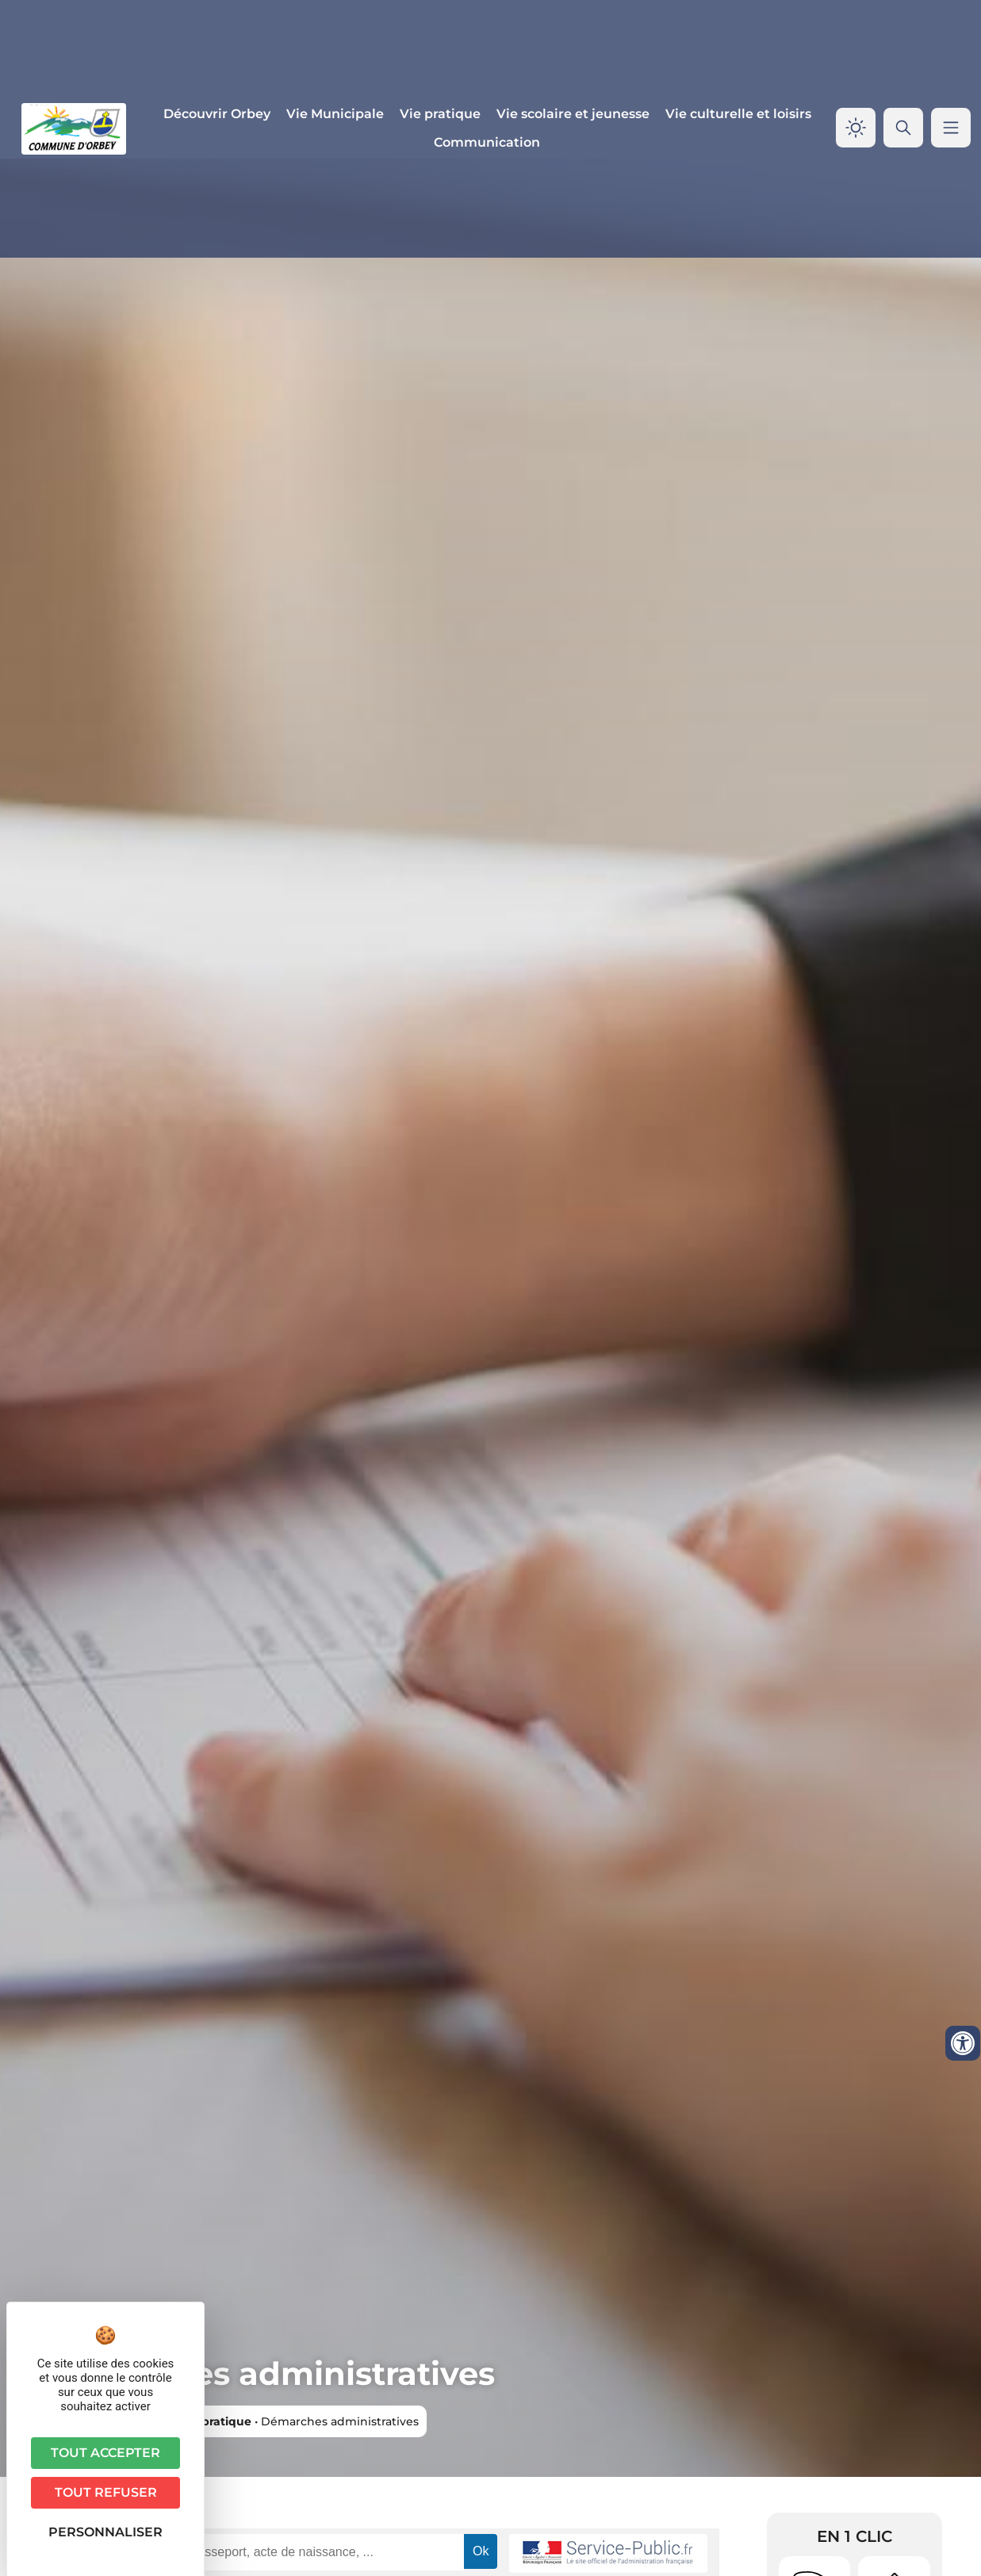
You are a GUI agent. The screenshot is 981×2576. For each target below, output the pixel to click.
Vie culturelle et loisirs (738, 113)
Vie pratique (440, 113)
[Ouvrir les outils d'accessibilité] (962, 2043)
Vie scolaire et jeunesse (573, 113)
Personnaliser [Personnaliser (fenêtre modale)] (105, 2532)
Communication (487, 142)
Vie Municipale (335, 113)
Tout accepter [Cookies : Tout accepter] (105, 2452)
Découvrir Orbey (216, 113)
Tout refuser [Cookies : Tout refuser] (106, 2492)
